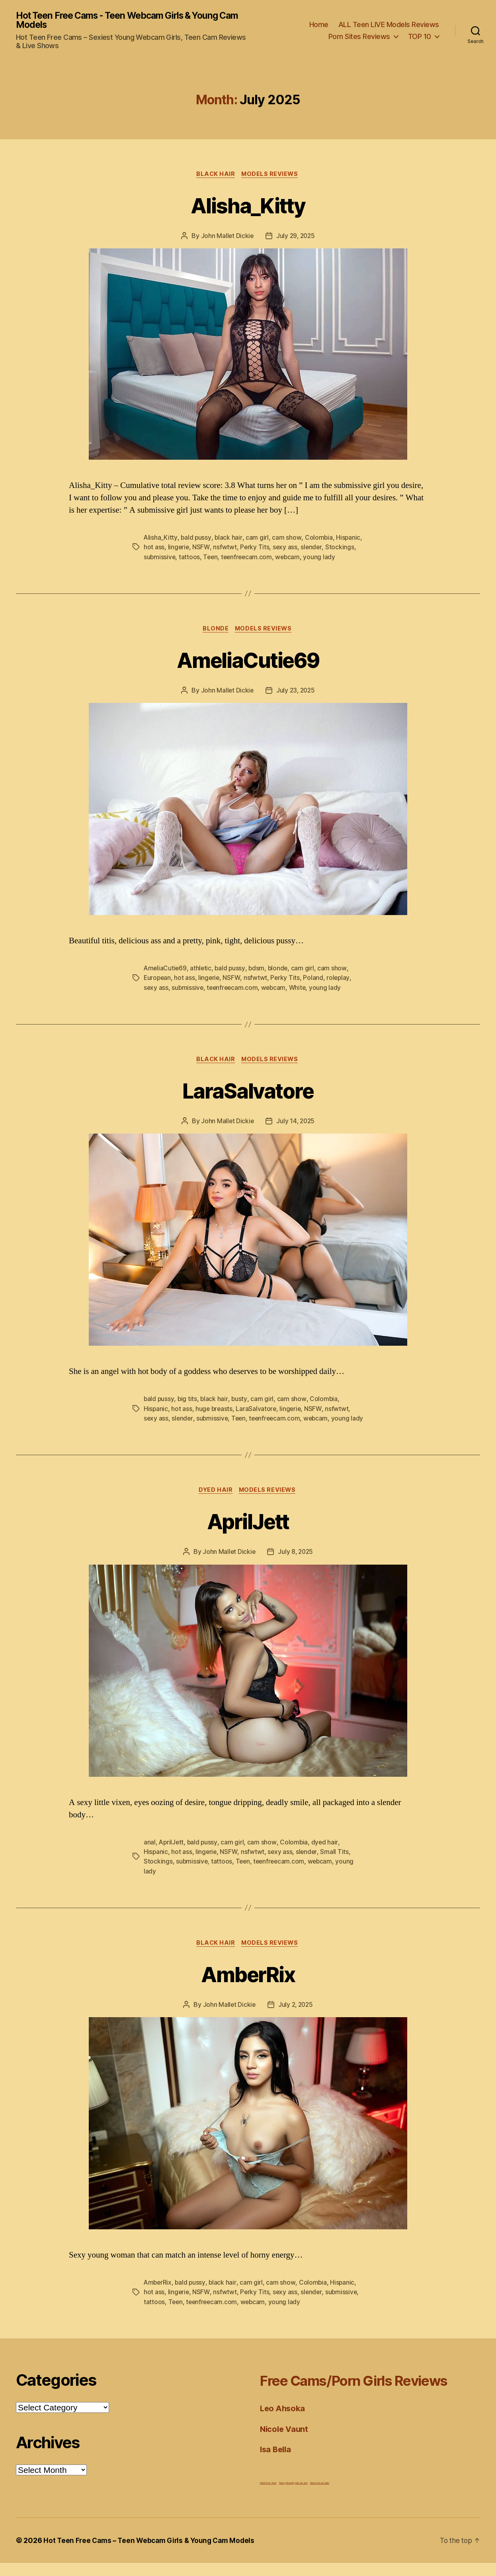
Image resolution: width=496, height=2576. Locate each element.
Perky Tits (255, 549)
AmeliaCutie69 (248, 661)
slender (312, 549)
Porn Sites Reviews (359, 37)
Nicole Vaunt (285, 2442)
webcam (290, 558)
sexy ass (286, 549)
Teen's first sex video (319, 2495)
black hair (228, 539)
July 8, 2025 (295, 1565)
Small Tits (336, 1865)
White (301, 990)
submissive (160, 558)
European (158, 980)
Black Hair (215, 175)
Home (318, 25)
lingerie (179, 549)
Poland (315, 980)
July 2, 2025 (295, 2018)
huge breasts (215, 1411)
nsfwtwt (225, 549)
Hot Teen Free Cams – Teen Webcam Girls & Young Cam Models (152, 2553)
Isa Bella (276, 2462)
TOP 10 (419, 37)
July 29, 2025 (295, 238)
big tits (188, 1402)
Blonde (215, 630)
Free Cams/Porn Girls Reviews (368, 2393)
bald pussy (196, 539)
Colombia (319, 539)
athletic (202, 971)
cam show (286, 539)
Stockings (341, 549)
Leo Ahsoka (283, 2421)
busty (240, 1402)
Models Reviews (271, 175)
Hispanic (348, 539)
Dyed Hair (215, 1503)
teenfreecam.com (249, 558)
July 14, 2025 (296, 1124)
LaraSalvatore (247, 1092)
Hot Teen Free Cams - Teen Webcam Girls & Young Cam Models (125, 20)
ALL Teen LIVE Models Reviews (388, 25)
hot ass (154, 549)
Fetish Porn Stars (268, 2495)
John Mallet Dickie (226, 238)
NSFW (201, 549)
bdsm (258, 971)
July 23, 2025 (295, 693)
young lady (323, 558)
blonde (280, 971)
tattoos (190, 558)
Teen (211, 558)
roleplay (340, 980)
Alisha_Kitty (248, 206)
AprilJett (247, 1533)
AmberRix (248, 1986)
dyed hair (326, 1855)
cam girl (257, 539)
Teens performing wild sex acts (293, 2495)
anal (150, 1855)
